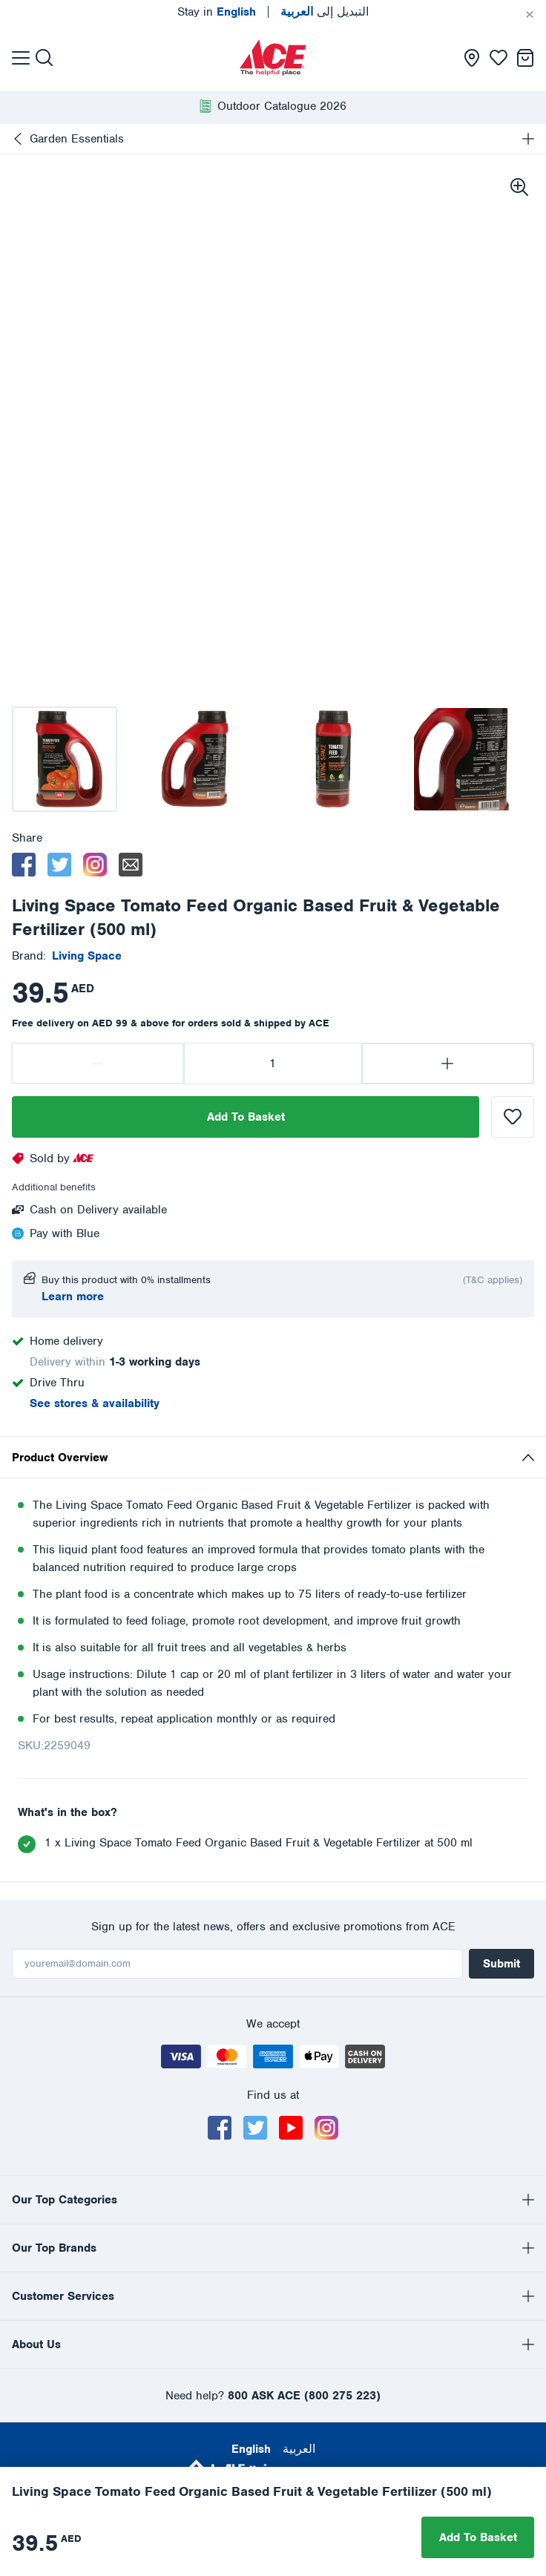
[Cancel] (529, 15)
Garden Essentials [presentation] (77, 138)
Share (27, 837)
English (251, 2449)
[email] (130, 864)
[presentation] (273, 57)
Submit (501, 1963)
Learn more (73, 1296)
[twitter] (59, 864)
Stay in (216, 11)
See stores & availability (94, 1403)
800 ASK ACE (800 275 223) (304, 2395)
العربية (299, 2449)
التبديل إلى (324, 11)
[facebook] (24, 864)
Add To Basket (246, 1117)
